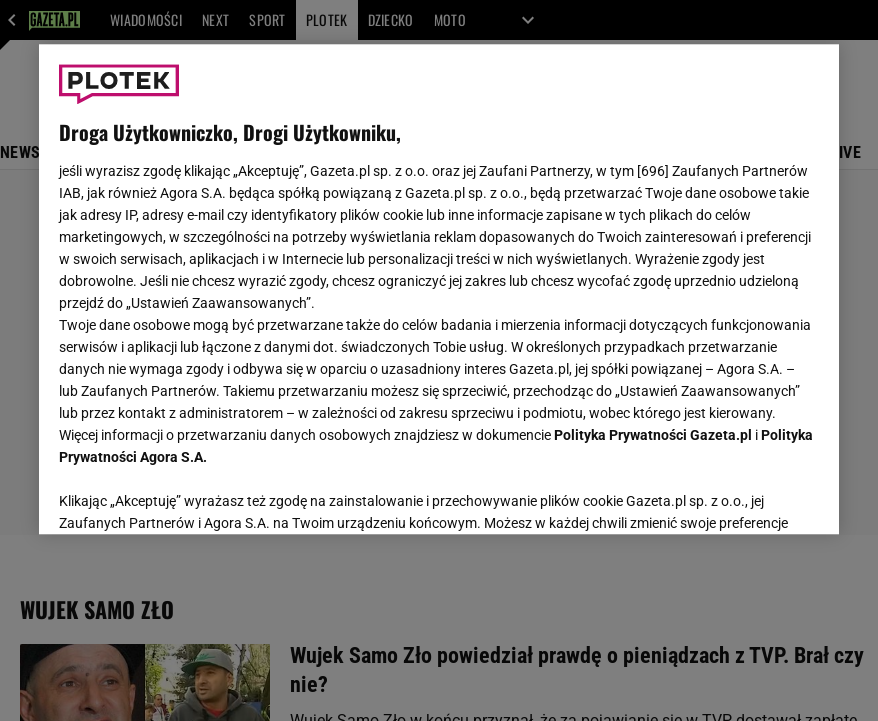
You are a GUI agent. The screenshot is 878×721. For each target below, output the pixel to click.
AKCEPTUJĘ (751, 495)
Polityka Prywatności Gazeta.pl (653, 435)
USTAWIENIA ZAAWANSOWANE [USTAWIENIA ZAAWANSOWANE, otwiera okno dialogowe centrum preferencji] (189, 494)
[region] (439, 289)
